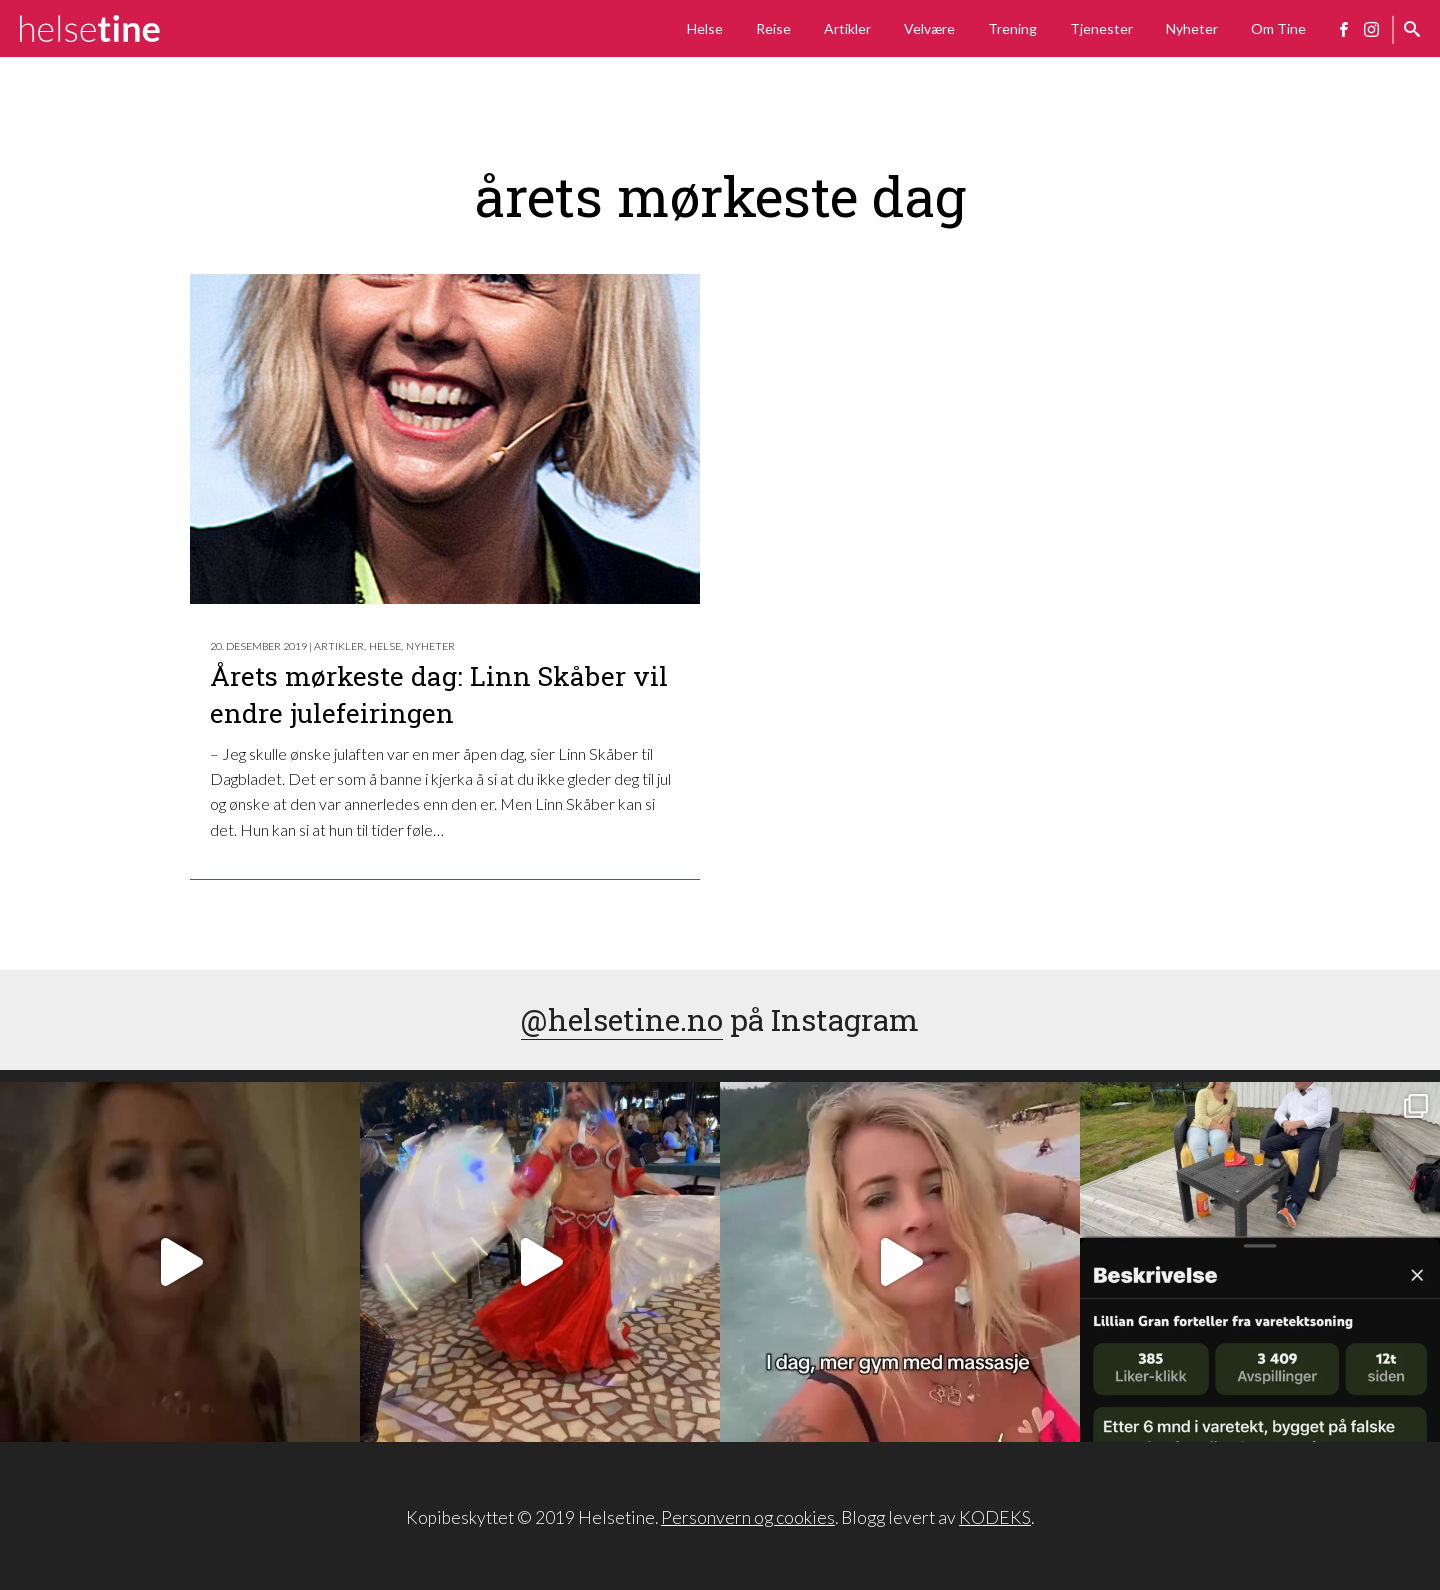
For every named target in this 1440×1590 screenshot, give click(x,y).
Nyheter (1192, 28)
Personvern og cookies (748, 1517)
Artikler (847, 28)
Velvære (929, 28)
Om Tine (1278, 28)
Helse (705, 28)
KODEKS (995, 1517)
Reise (773, 28)
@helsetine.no (622, 1019)
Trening (1012, 28)
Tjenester (1101, 28)
